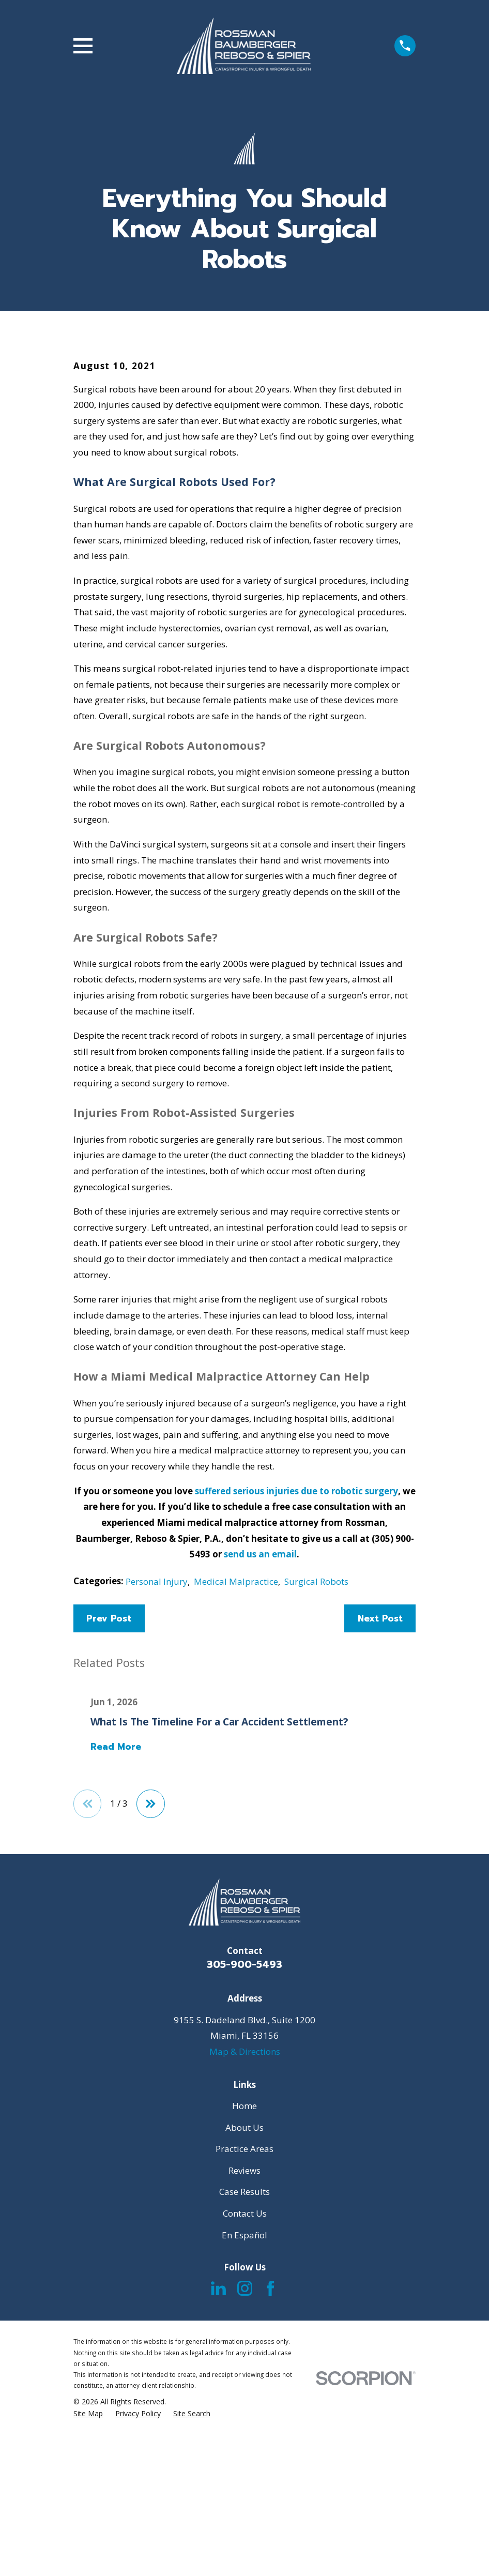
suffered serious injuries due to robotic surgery (296, 1667)
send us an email (260, 1730)
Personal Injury (157, 1757)
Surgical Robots (316, 1757)
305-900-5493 (244, 2140)
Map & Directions (244, 2227)
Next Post (380, 1794)
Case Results (244, 2368)
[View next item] (151, 1980)
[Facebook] (270, 2464)
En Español (244, 2411)
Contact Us (245, 2389)
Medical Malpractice (236, 1757)
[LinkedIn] (218, 2464)
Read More (115, 1923)
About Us (244, 2303)
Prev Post (108, 1794)
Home (244, 2282)
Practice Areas (244, 2325)
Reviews (244, 2346)
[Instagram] (244, 2464)
